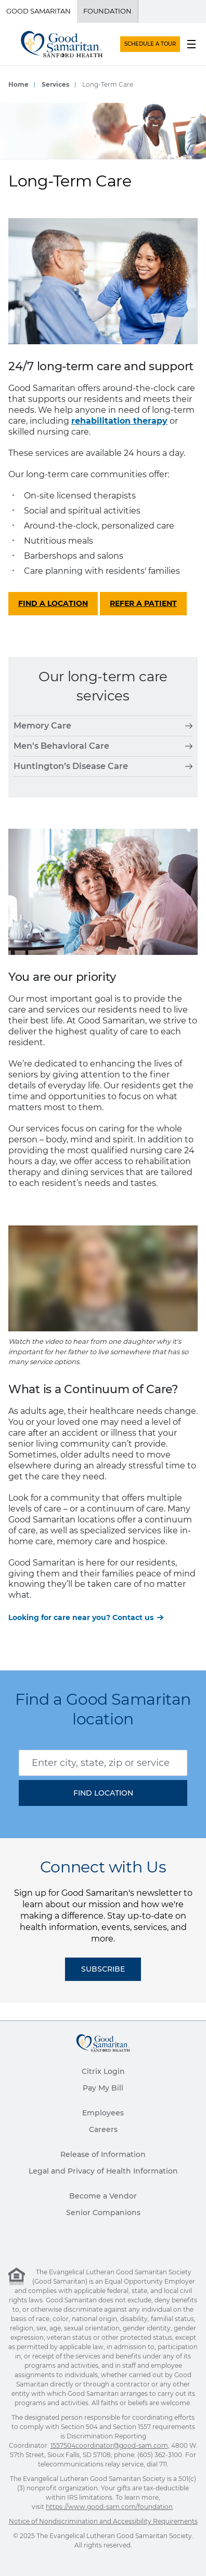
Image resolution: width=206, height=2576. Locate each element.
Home (18, 84)
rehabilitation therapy (119, 421)
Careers (103, 2129)
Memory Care (103, 726)
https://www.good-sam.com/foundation (109, 2507)
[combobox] (103, 1762)
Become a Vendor (103, 2196)
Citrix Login (103, 2071)
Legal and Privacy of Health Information (103, 2171)
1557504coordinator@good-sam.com (109, 2445)
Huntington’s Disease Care (103, 766)
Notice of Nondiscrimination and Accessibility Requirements (103, 2521)
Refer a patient (143, 603)
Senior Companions (103, 2212)
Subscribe (103, 1969)
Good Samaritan (38, 11)
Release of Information (103, 2154)
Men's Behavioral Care (103, 746)
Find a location (53, 603)
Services (55, 84)
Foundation (107, 11)
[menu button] (191, 44)
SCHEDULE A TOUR (150, 44)
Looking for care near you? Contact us (80, 1617)
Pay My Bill (103, 2088)
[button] (103, 1793)
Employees (103, 2113)
